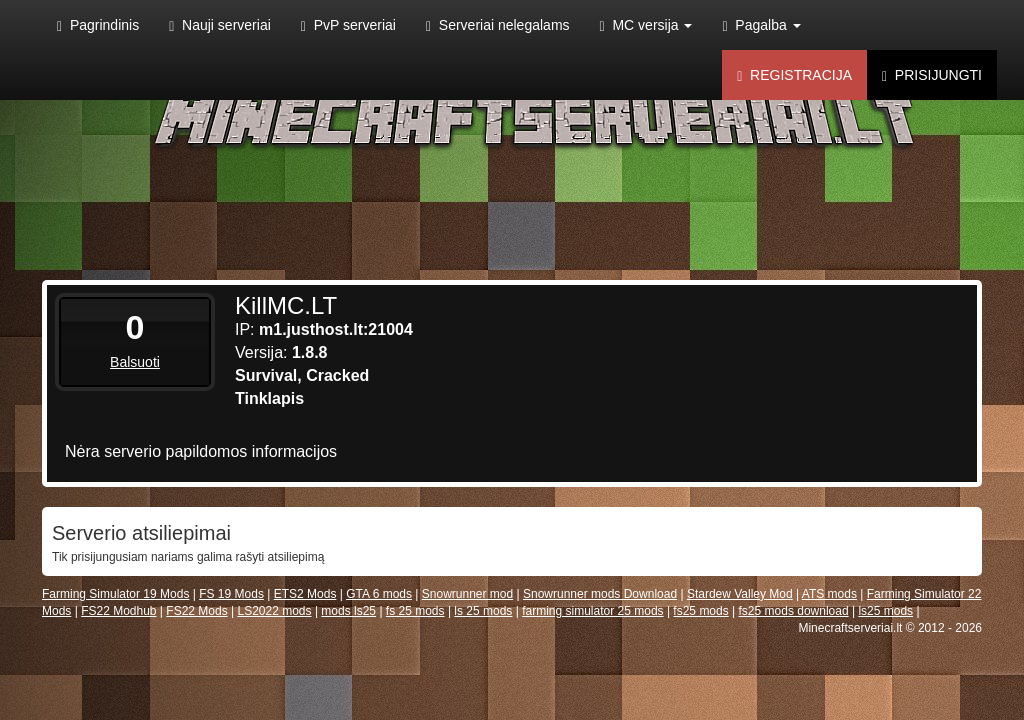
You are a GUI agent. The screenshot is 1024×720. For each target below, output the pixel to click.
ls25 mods (885, 611)
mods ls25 (348, 611)
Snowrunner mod (467, 594)
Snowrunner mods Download (600, 594)
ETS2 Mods (305, 594)
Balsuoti (135, 362)
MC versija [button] (646, 25)
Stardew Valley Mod (740, 594)
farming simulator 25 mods (592, 611)
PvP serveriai (348, 25)
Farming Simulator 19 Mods (115, 594)
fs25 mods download (794, 611)
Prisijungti (932, 75)
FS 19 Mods (231, 594)
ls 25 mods (483, 611)
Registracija (794, 75)
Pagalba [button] (761, 25)
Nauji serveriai (220, 25)
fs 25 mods (415, 611)
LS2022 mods (274, 611)
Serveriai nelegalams (498, 25)
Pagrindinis (98, 25)
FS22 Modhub (118, 611)
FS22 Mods (196, 611)
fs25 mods (700, 611)
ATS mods (829, 594)
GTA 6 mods (379, 594)
